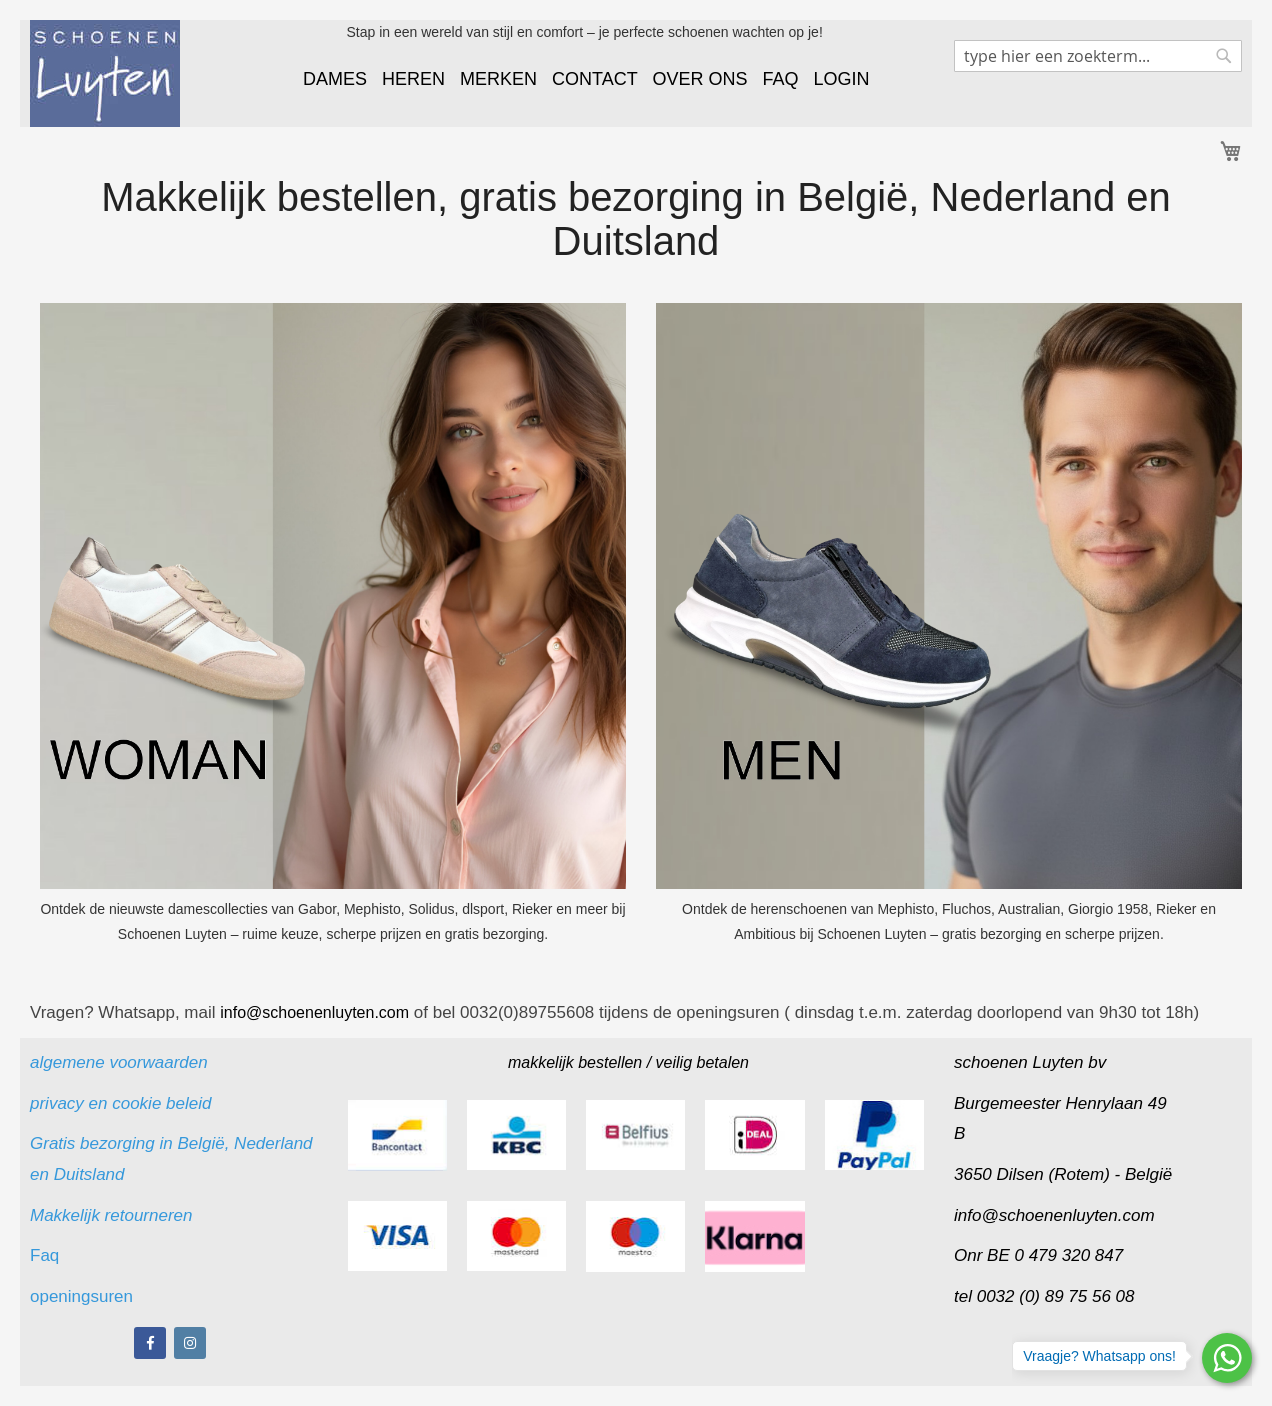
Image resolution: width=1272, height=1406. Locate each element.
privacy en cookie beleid (120, 1103)
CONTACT (594, 79)
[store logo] (105, 73)
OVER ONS (699, 79)
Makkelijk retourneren (111, 1215)
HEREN (413, 79)
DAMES (335, 79)
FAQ (780, 79)
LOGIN (842, 79)
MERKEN (498, 79)
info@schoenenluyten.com (1054, 1215)
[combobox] (1098, 56)
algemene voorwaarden (119, 1062)
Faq (47, 1255)
